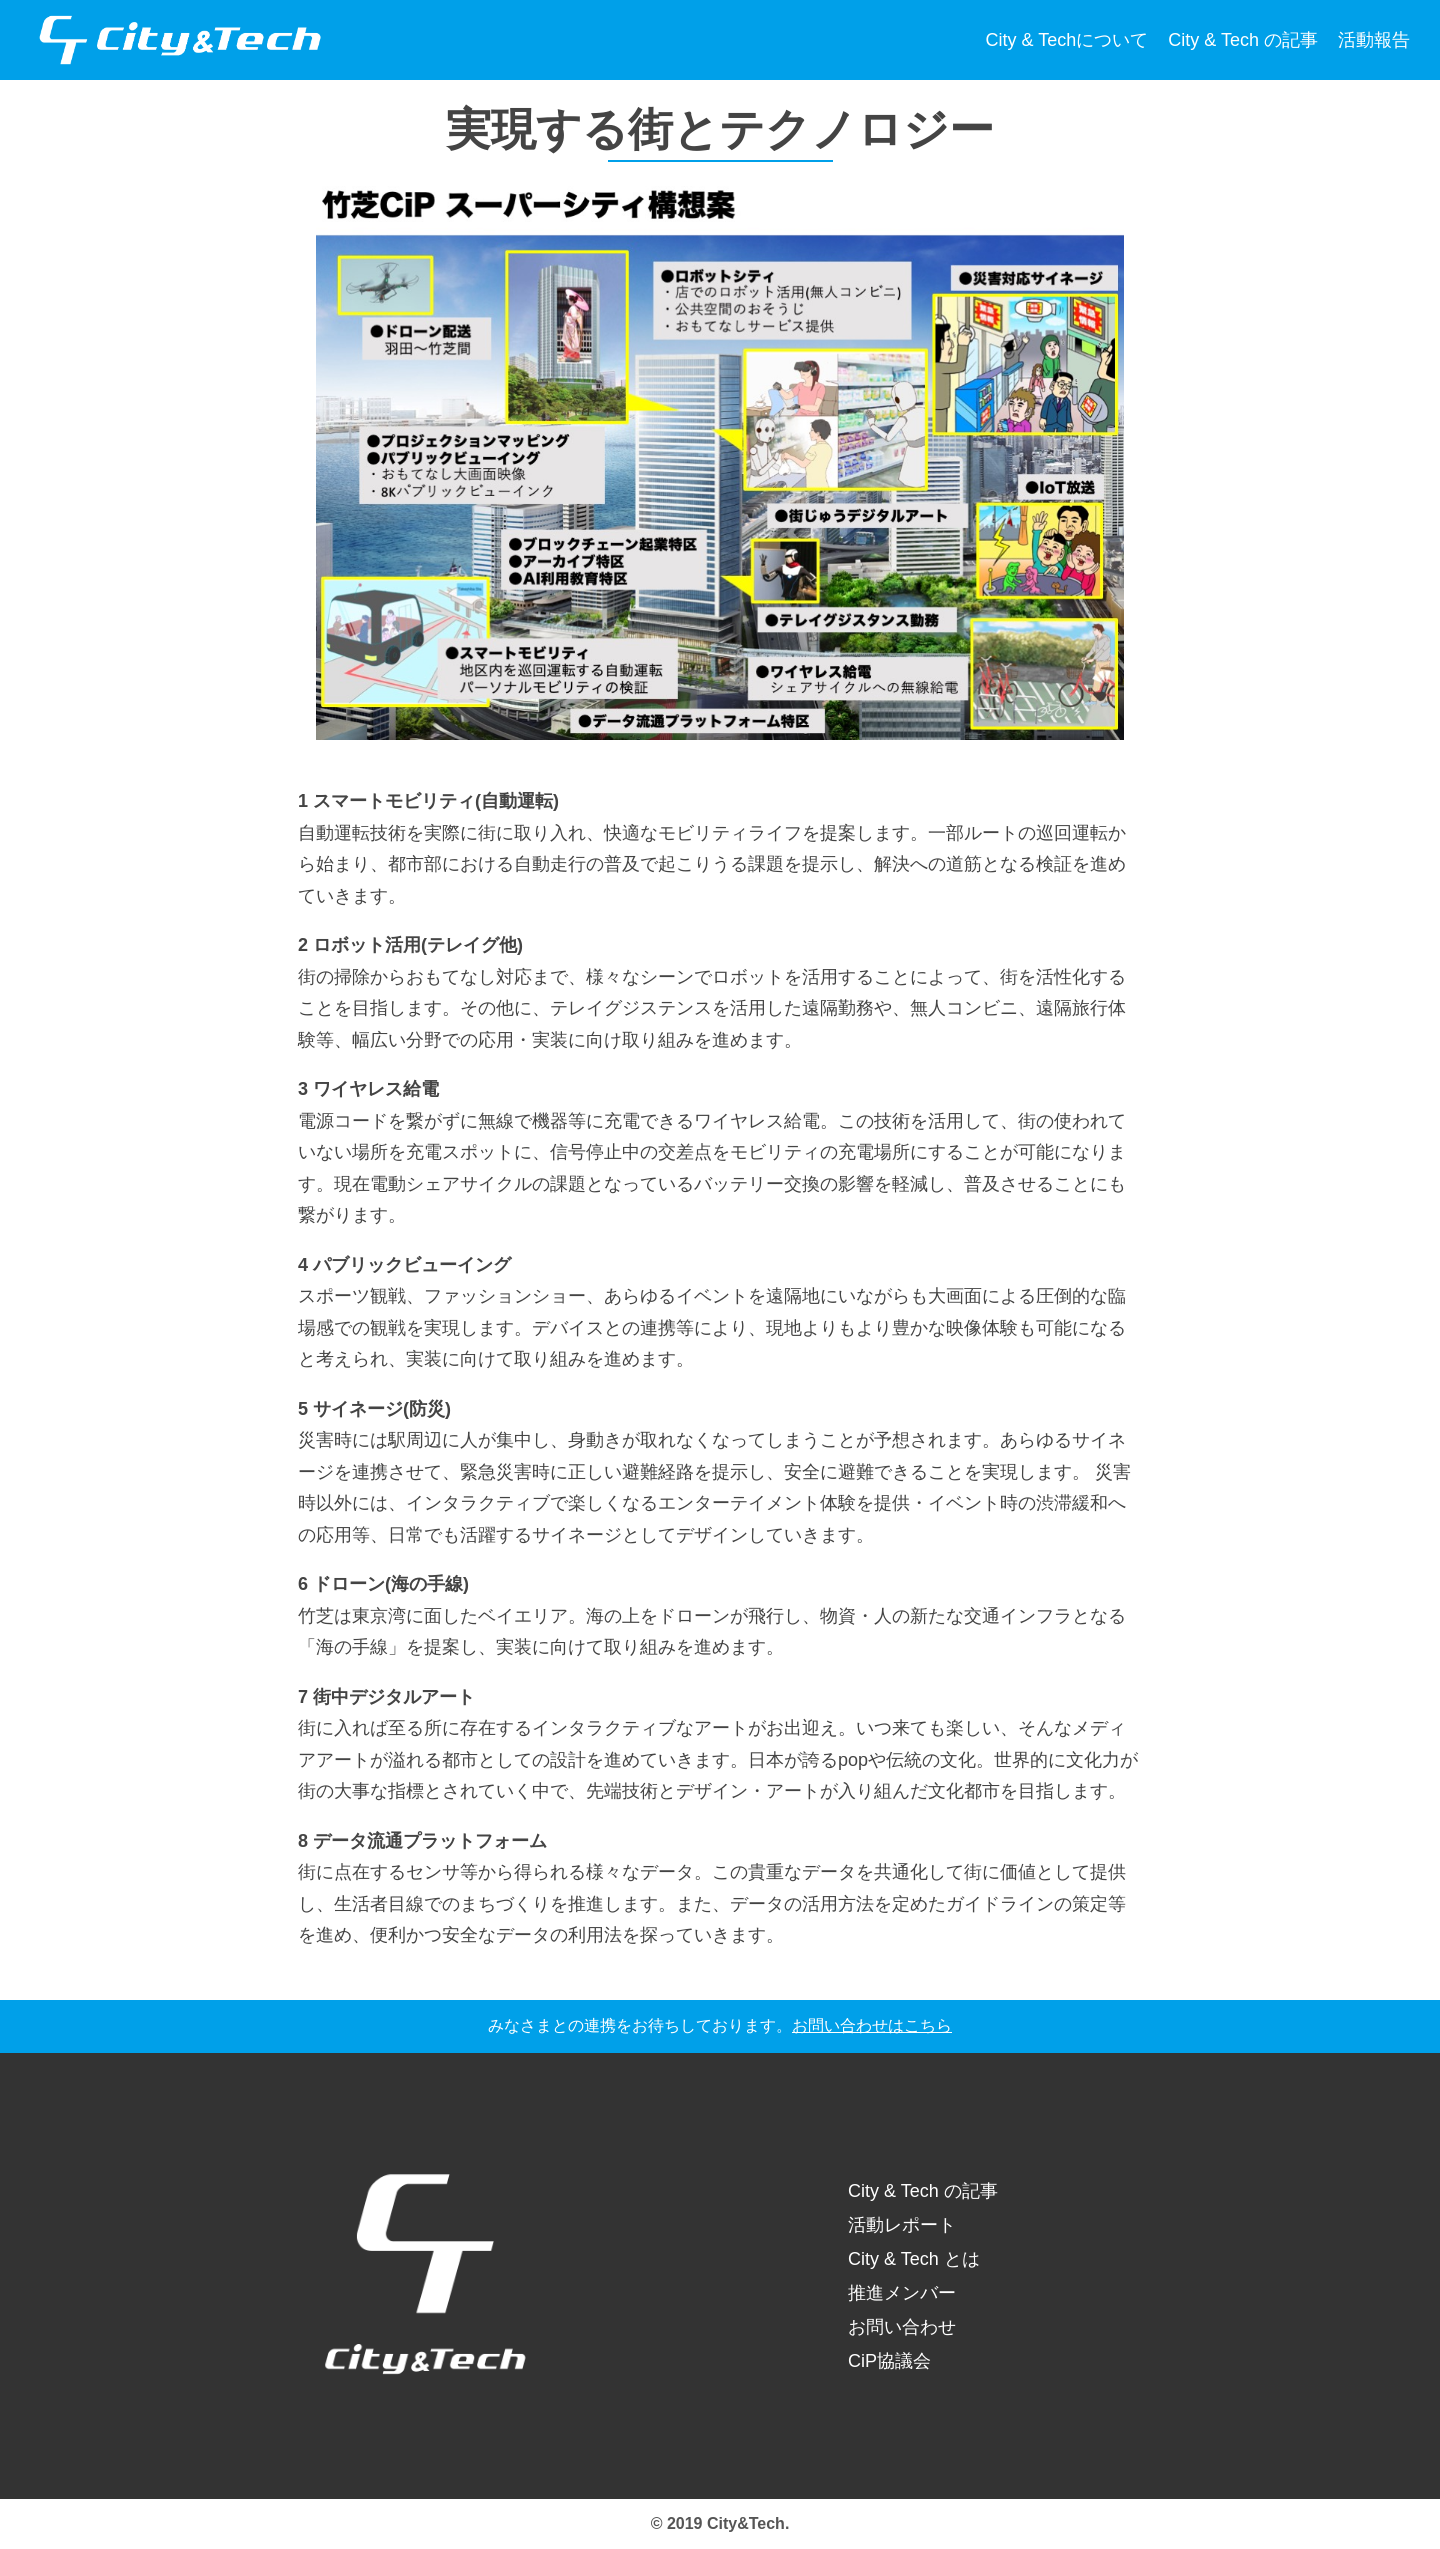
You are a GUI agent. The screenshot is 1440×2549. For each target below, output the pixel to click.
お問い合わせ (902, 2327)
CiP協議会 (889, 2361)
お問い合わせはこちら (872, 2025)
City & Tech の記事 (1243, 40)
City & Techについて (1067, 40)
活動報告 (1374, 40)
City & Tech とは (914, 2259)
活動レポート (902, 2225)
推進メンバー (902, 2293)
